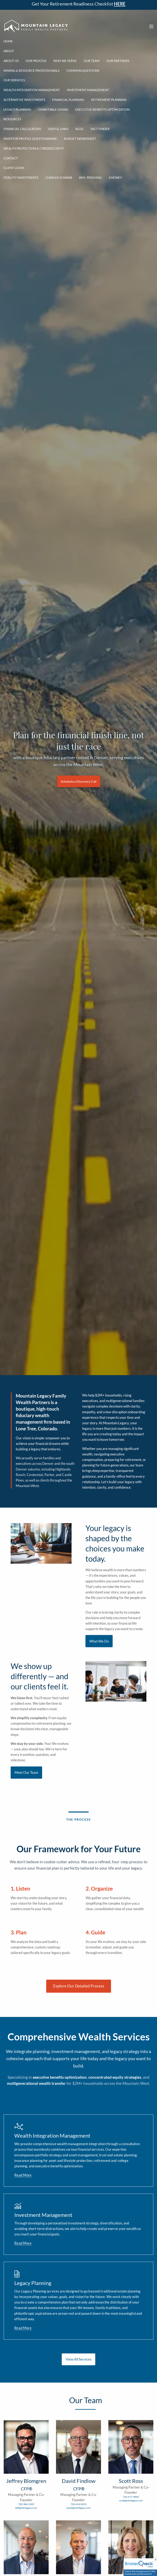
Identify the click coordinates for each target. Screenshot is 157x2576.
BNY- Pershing (90, 177)
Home (8, 41)
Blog (79, 129)
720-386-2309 (26, 2504)
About (8, 51)
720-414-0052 (78, 2504)
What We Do (99, 1641)
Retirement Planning (109, 99)
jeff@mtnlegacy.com (26, 2507)
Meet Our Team (26, 1772)
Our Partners (118, 61)
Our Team (92, 61)
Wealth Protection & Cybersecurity (33, 148)
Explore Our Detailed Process (78, 1986)
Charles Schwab (58, 177)
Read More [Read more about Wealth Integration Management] (22, 2175)
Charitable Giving (53, 109)
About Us (11, 61)
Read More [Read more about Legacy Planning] (22, 2328)
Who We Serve (65, 61)
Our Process (36, 61)
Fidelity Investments (20, 177)
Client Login (13, 168)
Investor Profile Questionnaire (30, 138)
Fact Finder (100, 129)
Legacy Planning (17, 109)
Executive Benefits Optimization (102, 109)
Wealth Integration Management (31, 90)
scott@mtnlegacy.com (131, 2500)
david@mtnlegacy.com (78, 2507)
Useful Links (58, 129)
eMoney (115, 177)
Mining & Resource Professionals (31, 70)
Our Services (14, 80)
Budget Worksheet (80, 138)
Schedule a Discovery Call (78, 781)
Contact (10, 158)
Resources (12, 119)
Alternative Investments (24, 99)
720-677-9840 (131, 2496)
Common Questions (82, 70)
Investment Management (88, 90)
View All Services (78, 2359)
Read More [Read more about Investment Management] (22, 2243)
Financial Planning (68, 99)
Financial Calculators (22, 129)
